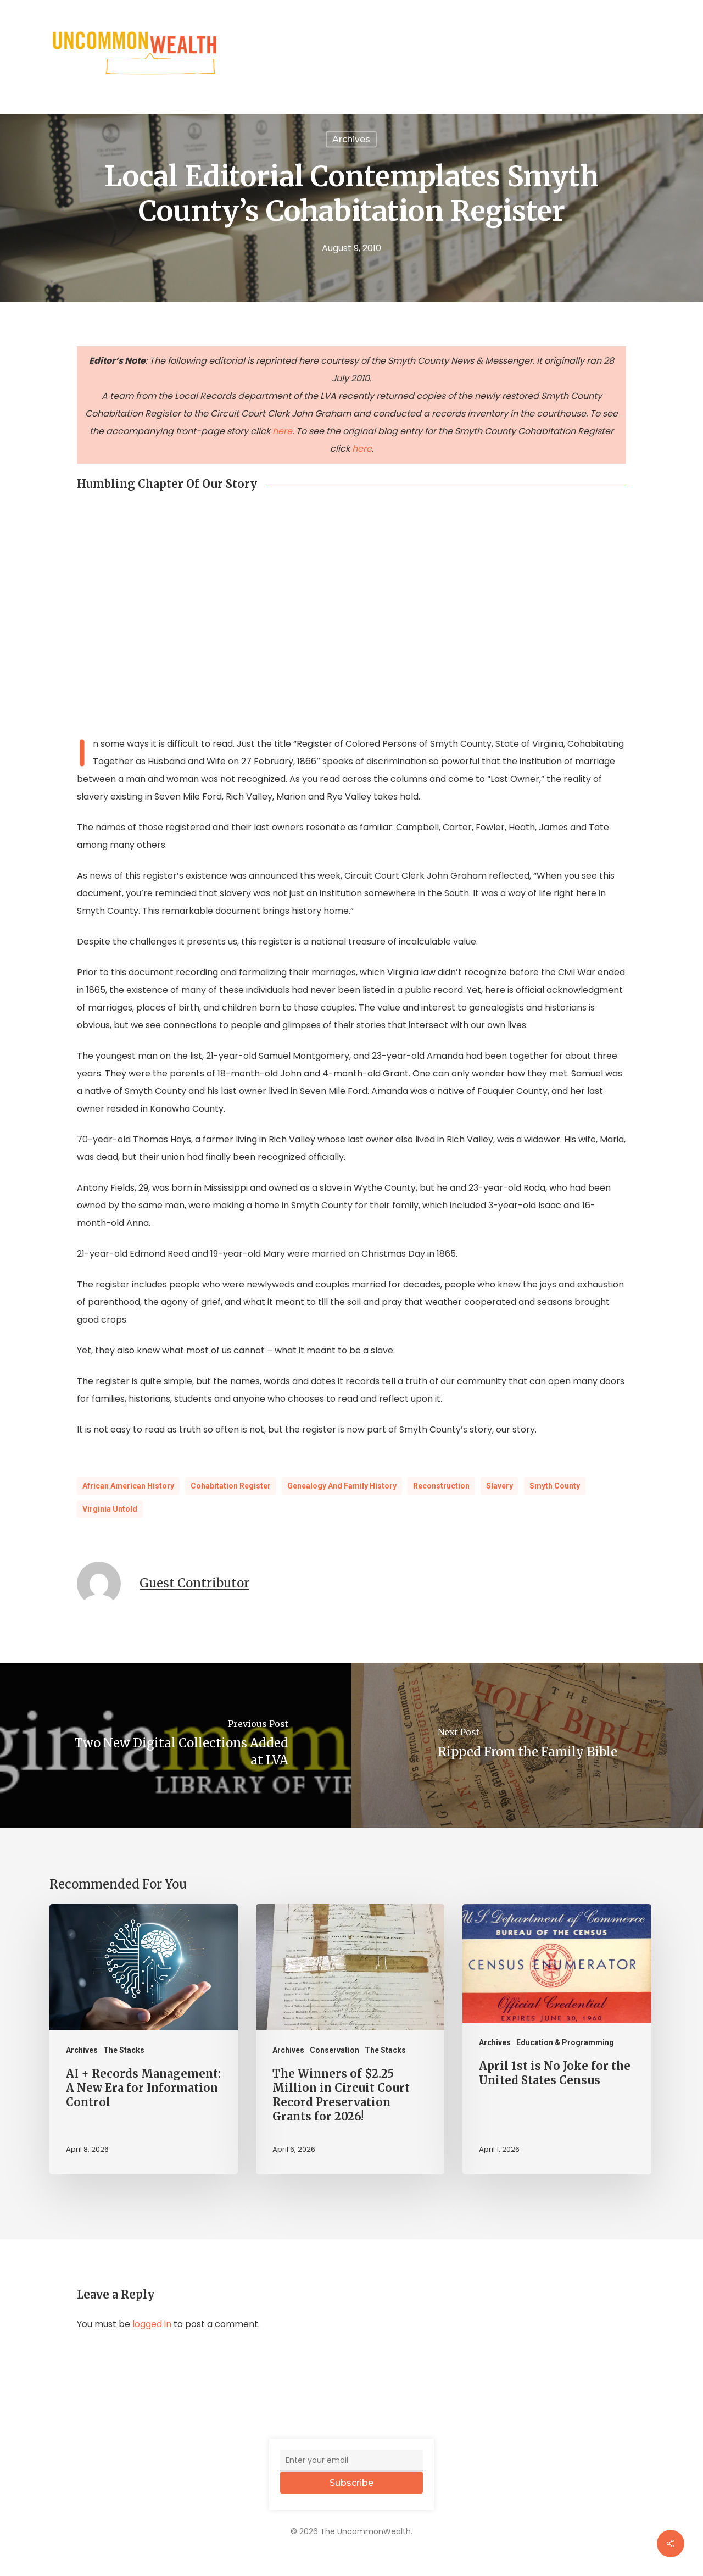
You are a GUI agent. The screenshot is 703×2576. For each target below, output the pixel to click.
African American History (128, 1485)
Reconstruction (441, 1485)
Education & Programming (565, 2042)
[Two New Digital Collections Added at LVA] (176, 1745)
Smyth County (554, 1485)
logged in (151, 2324)
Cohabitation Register (231, 1485)
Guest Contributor (194, 1583)
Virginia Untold (109, 1508)
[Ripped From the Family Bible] (527, 1745)
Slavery (499, 1485)
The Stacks (123, 2050)
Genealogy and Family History (342, 1485)
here (282, 431)
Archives (82, 2050)
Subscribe (351, 2483)
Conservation (334, 2050)
